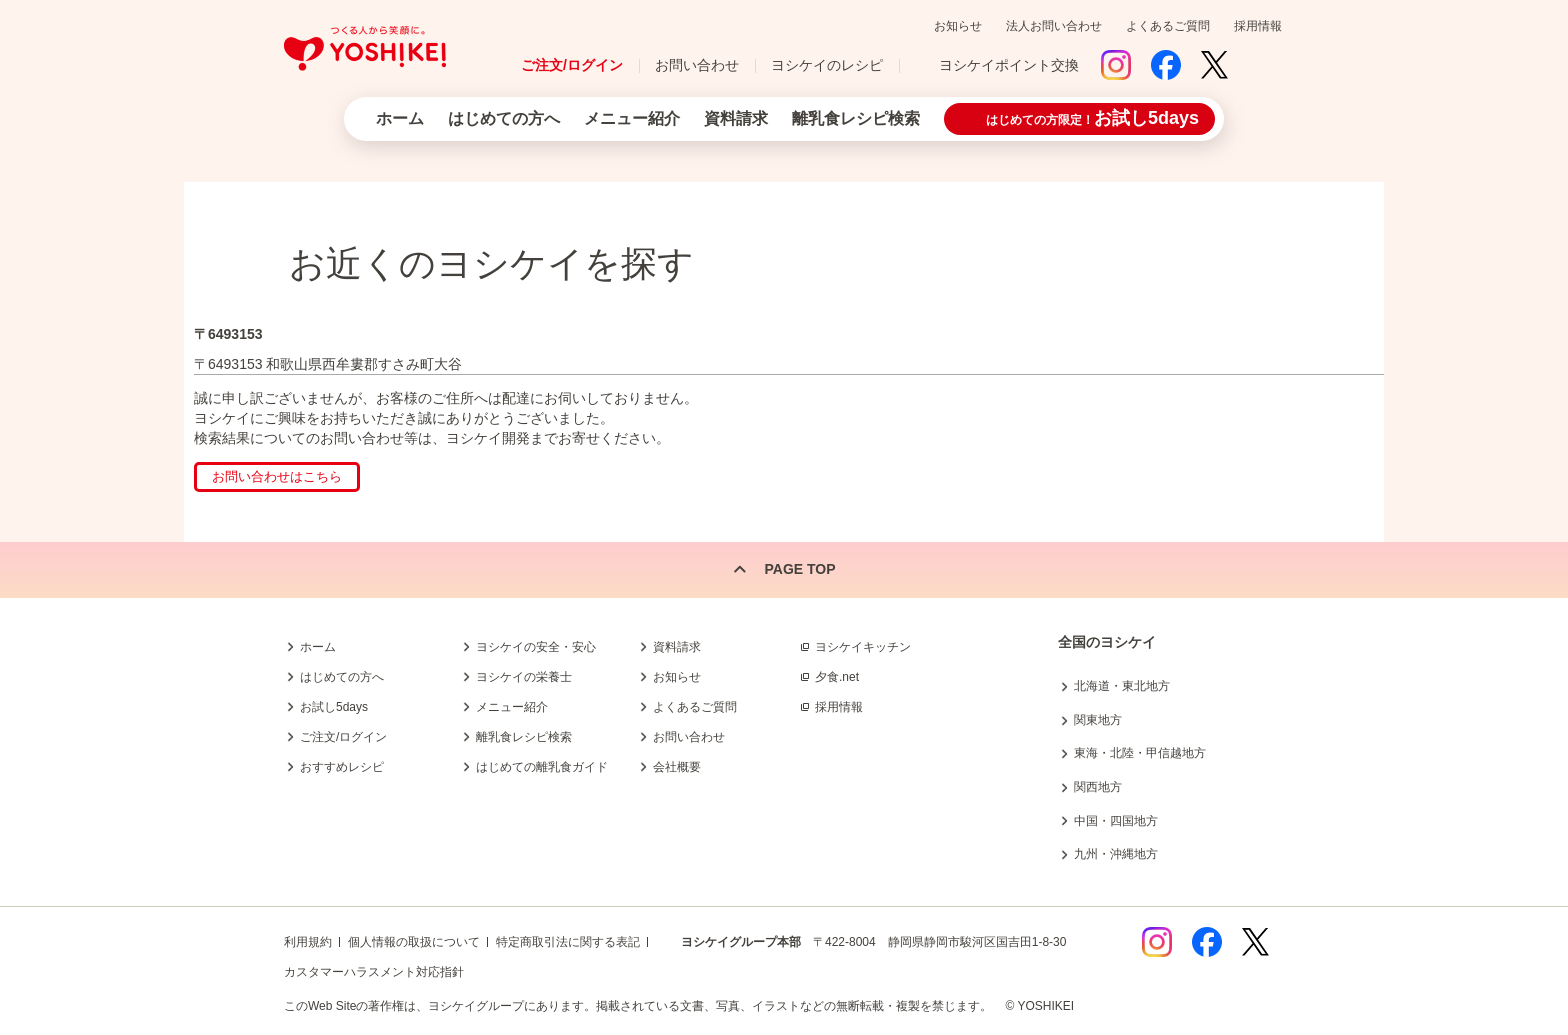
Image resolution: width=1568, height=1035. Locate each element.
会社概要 (677, 767)
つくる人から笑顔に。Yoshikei (365, 48)
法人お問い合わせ (1054, 26)
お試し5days (334, 707)
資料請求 (736, 118)
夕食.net (837, 677)
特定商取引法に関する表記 (568, 942)
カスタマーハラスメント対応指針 (374, 972)
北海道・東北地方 (1122, 686)
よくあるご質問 (1168, 26)
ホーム (400, 118)
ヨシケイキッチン (863, 647)
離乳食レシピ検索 (856, 118)
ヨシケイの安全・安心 (536, 647)
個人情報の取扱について (414, 942)
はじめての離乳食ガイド (542, 767)
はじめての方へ (504, 118)
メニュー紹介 (632, 118)
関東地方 (1098, 720)
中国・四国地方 (1116, 821)
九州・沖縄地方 (1116, 854)
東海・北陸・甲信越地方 (1140, 753)
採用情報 (1258, 26)
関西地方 (1098, 787)
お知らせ (958, 26)
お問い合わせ (697, 65)
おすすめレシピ (342, 767)
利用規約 (308, 942)
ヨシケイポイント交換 (1009, 65)
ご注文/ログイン (572, 65)
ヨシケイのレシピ (827, 65)
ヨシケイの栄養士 (524, 677)
